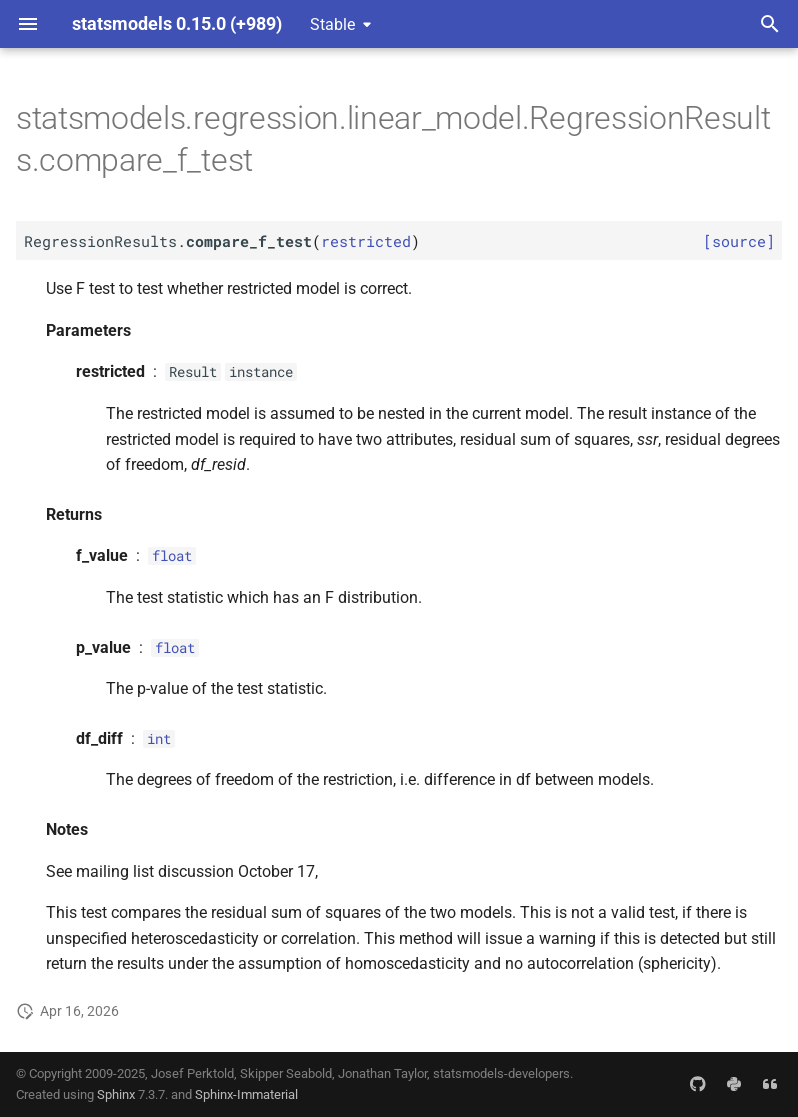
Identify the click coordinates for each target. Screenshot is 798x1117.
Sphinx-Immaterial (246, 1094)
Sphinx (116, 1094)
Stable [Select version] (332, 24)
